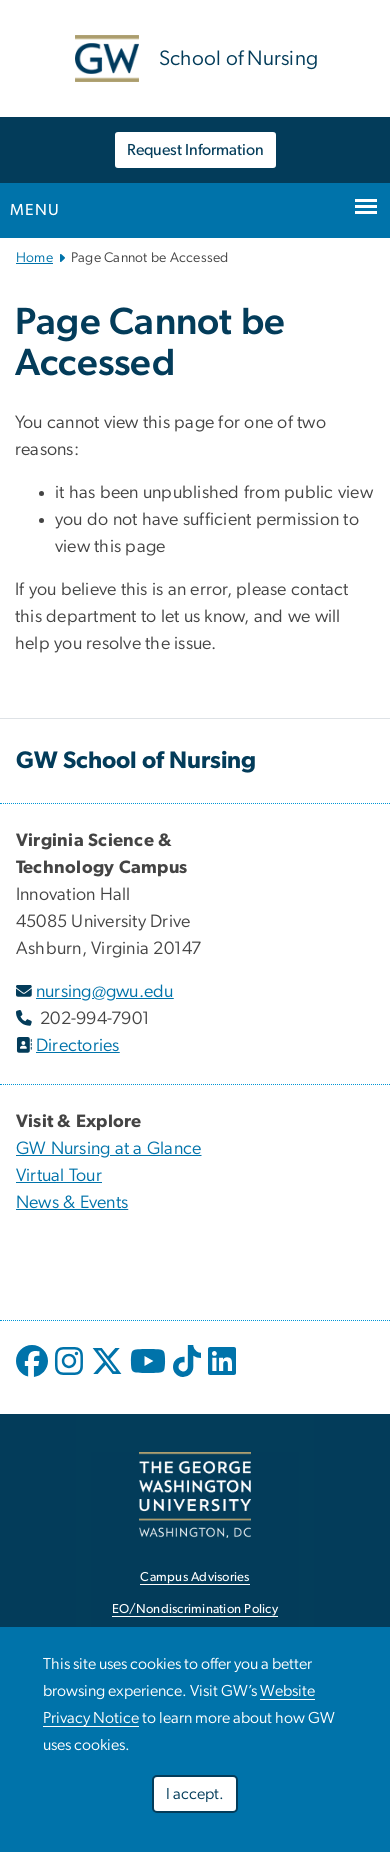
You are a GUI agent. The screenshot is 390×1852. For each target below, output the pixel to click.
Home (34, 258)
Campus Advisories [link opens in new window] (194, 1577)
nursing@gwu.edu (105, 992)
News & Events (72, 1203)
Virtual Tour (59, 1176)
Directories (78, 1046)
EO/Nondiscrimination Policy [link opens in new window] (195, 1609)
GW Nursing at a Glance (109, 1149)
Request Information (195, 150)
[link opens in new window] (195, 1494)
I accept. (195, 1798)
